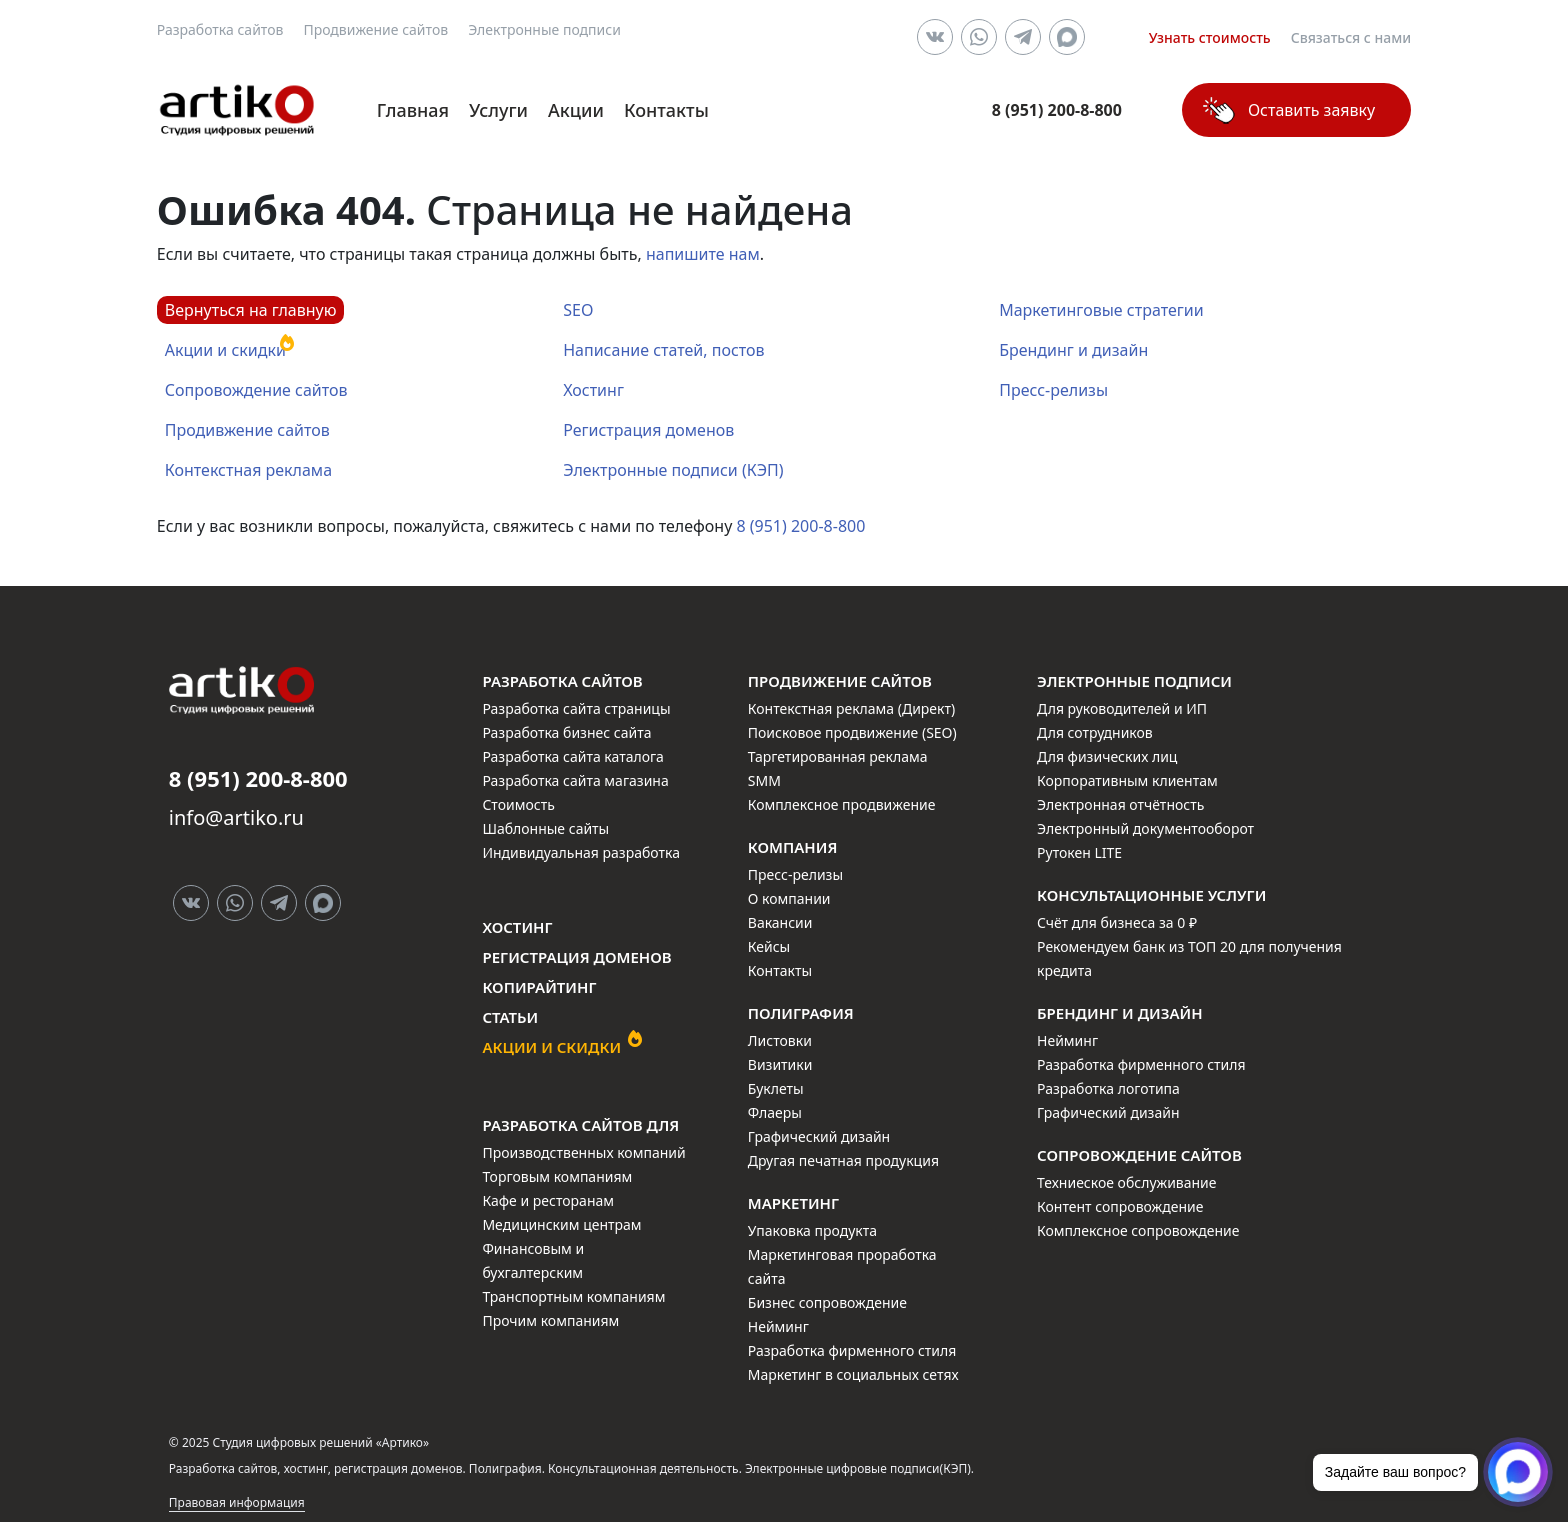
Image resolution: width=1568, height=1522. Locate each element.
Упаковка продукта (812, 1230)
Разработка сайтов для (580, 1125)
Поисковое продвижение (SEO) (852, 732)
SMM (764, 780)
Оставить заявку (1311, 110)
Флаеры (775, 1112)
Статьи (510, 1017)
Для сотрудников (1095, 732)
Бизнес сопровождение (827, 1302)
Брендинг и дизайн (1073, 350)
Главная (413, 110)
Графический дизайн (819, 1136)
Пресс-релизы (1053, 390)
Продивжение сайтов (247, 430)
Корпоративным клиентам (1127, 780)
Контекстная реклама (248, 470)
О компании (789, 898)
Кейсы (769, 946)
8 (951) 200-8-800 (800, 526)
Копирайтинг (539, 987)
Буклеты (776, 1088)
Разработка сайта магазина (575, 780)
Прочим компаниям (550, 1320)
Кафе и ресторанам (548, 1200)
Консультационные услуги (1151, 895)
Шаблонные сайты (545, 828)
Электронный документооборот (1145, 828)
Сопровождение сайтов (256, 390)
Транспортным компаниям (573, 1296)
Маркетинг (793, 1203)
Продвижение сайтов (375, 29)
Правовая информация (237, 1502)
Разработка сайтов (220, 29)
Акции (576, 110)
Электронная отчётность (1120, 804)
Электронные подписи (544, 29)
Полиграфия (801, 1013)
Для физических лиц (1107, 756)
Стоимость (518, 804)
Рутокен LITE (1079, 852)
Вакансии (780, 922)
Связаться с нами (1351, 37)
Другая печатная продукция (843, 1160)
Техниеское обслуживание (1126, 1182)
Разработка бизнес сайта (566, 732)
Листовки (780, 1040)
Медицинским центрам (561, 1224)
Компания (793, 847)
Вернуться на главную (251, 310)
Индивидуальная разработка (581, 852)
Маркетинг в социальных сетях (853, 1374)
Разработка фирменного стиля (852, 1350)
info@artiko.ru (236, 817)
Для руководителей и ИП (1122, 708)
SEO (578, 310)
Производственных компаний (583, 1152)
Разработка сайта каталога (573, 756)
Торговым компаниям (557, 1176)
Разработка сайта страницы (576, 708)
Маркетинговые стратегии (1101, 310)
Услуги (498, 110)
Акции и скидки (225, 350)
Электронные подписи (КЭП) (673, 470)
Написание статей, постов (663, 350)
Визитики (780, 1064)
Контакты (666, 110)
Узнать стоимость (1210, 37)
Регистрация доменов (648, 430)
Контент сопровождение (1120, 1206)
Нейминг (778, 1326)
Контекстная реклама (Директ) (851, 708)
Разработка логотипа (1108, 1088)
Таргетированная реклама (838, 756)
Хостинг (593, 390)
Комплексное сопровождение (1138, 1230)
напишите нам (703, 254)
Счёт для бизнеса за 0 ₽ (1117, 922)
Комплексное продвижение (842, 804)
